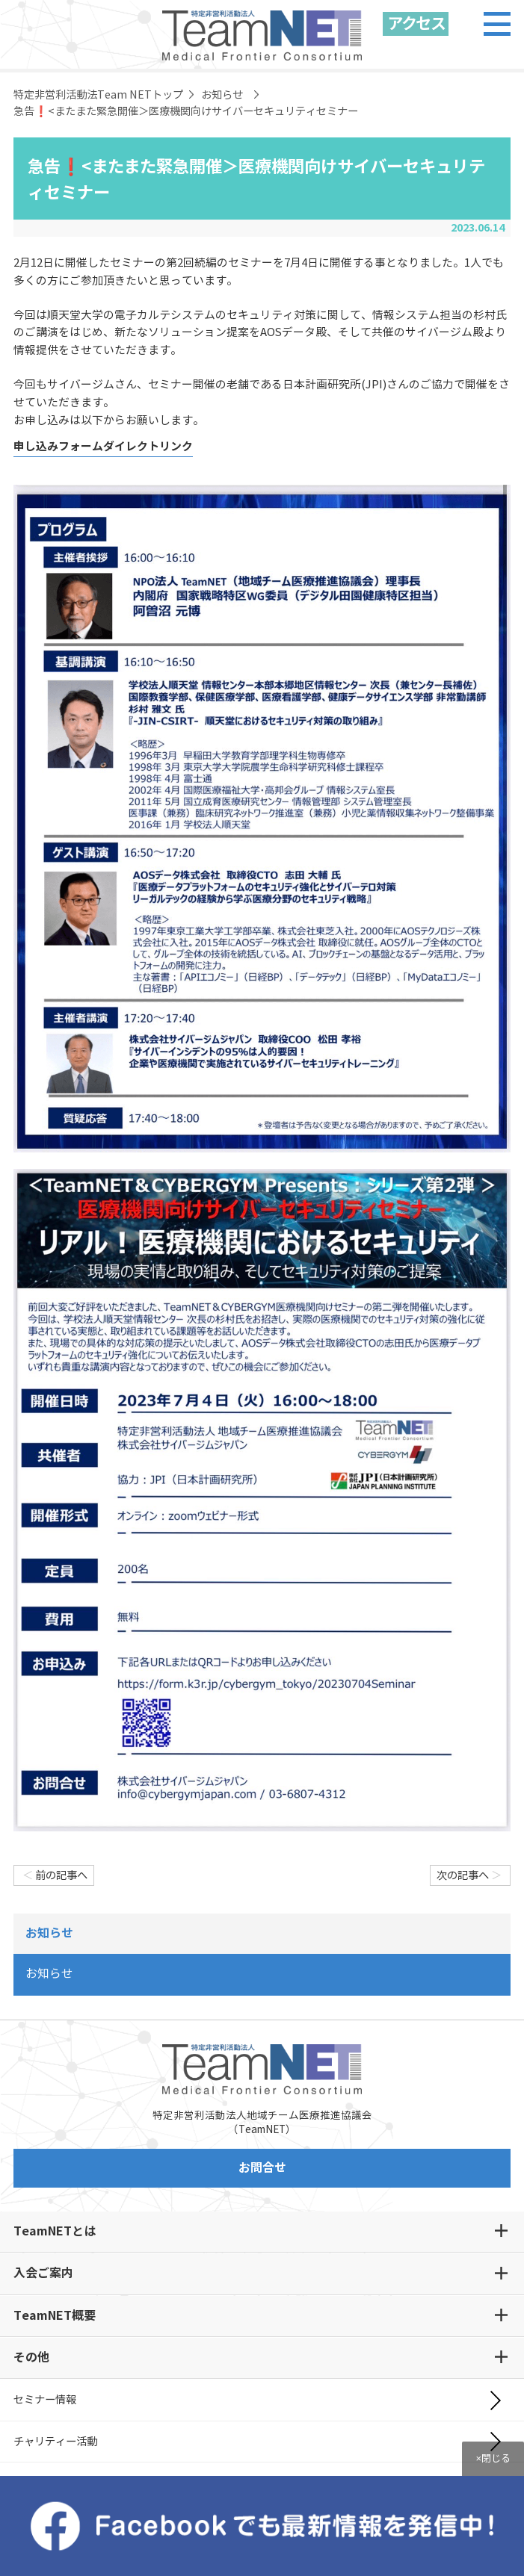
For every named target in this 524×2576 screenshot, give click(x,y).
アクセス (416, 24)
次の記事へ (470, 1875)
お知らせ (222, 95)
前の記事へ (53, 1875)
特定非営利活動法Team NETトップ (98, 95)
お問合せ (262, 2168)
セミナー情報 (44, 2399)
